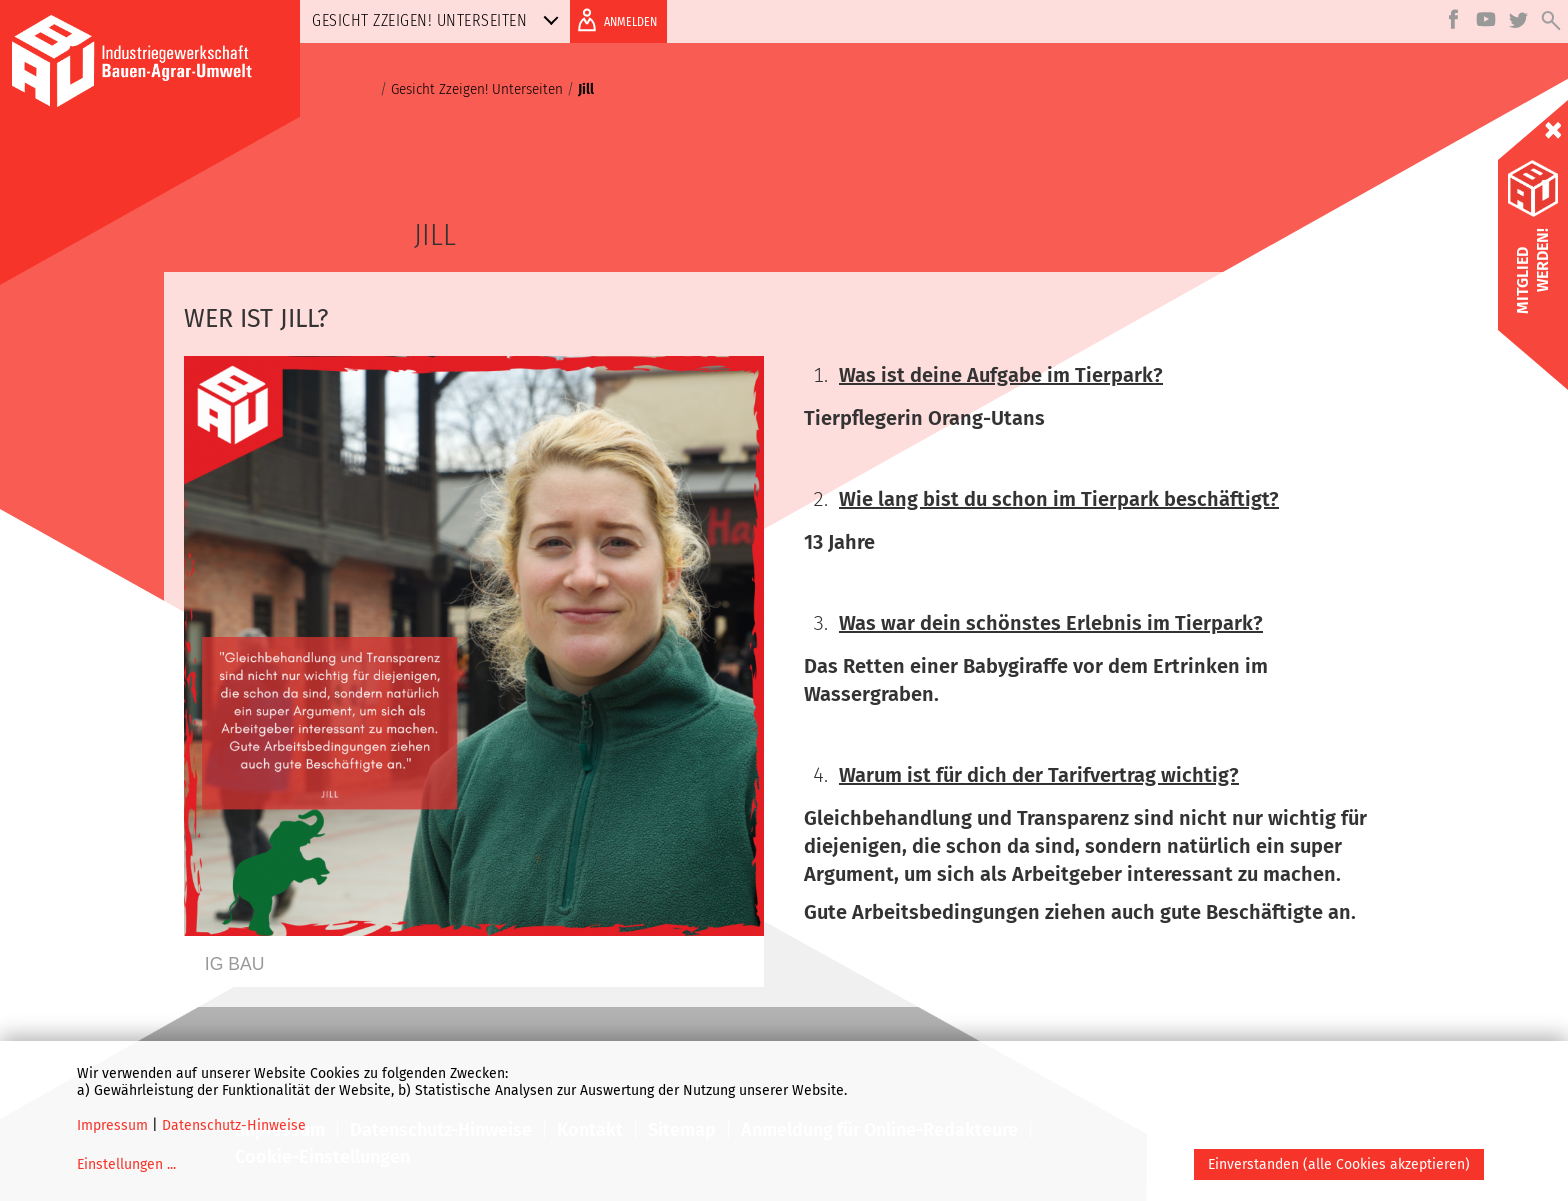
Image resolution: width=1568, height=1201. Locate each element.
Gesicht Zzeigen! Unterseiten (439, 20)
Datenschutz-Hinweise (234, 1125)
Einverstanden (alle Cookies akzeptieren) (1339, 1164)
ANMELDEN (613, 20)
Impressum (112, 1125)
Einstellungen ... (126, 1164)
